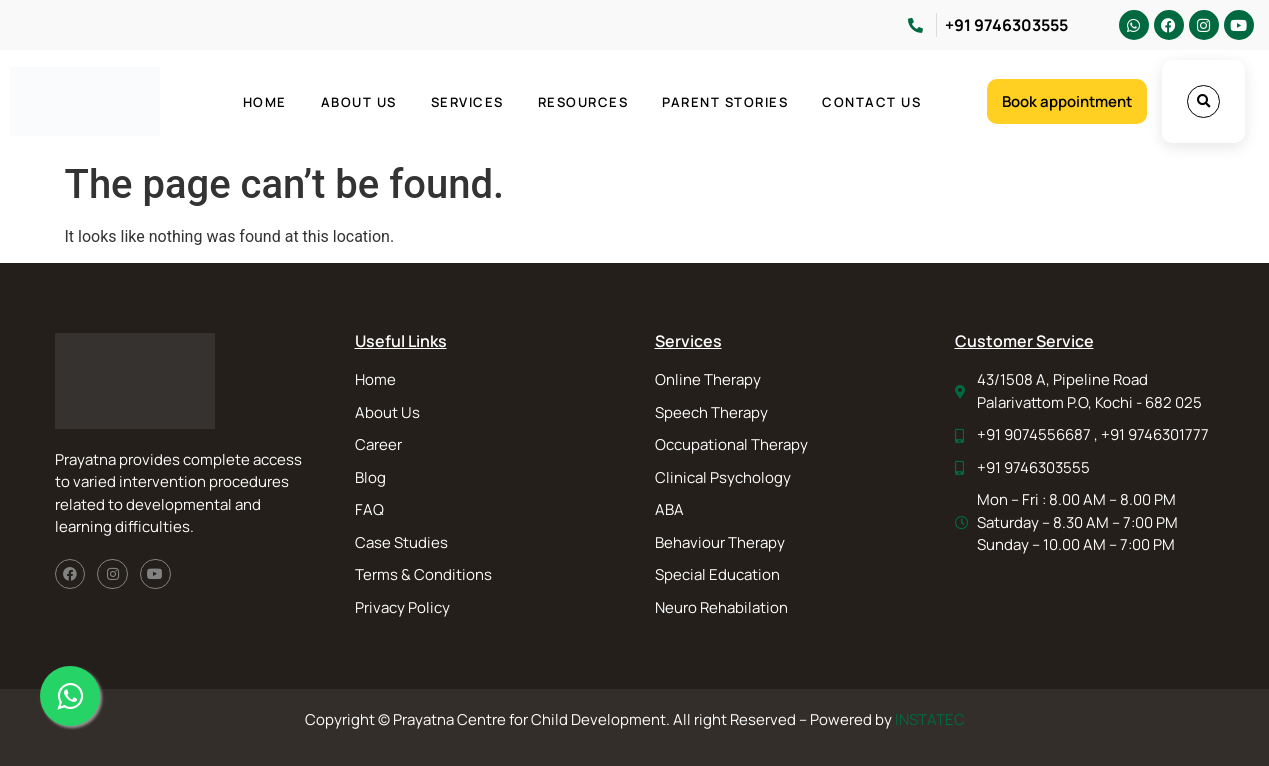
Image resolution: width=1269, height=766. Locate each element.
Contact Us (871, 102)
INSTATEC (930, 719)
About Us (359, 102)
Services (467, 102)
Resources (583, 102)
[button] (1203, 101)
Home (265, 102)
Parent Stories (725, 102)
